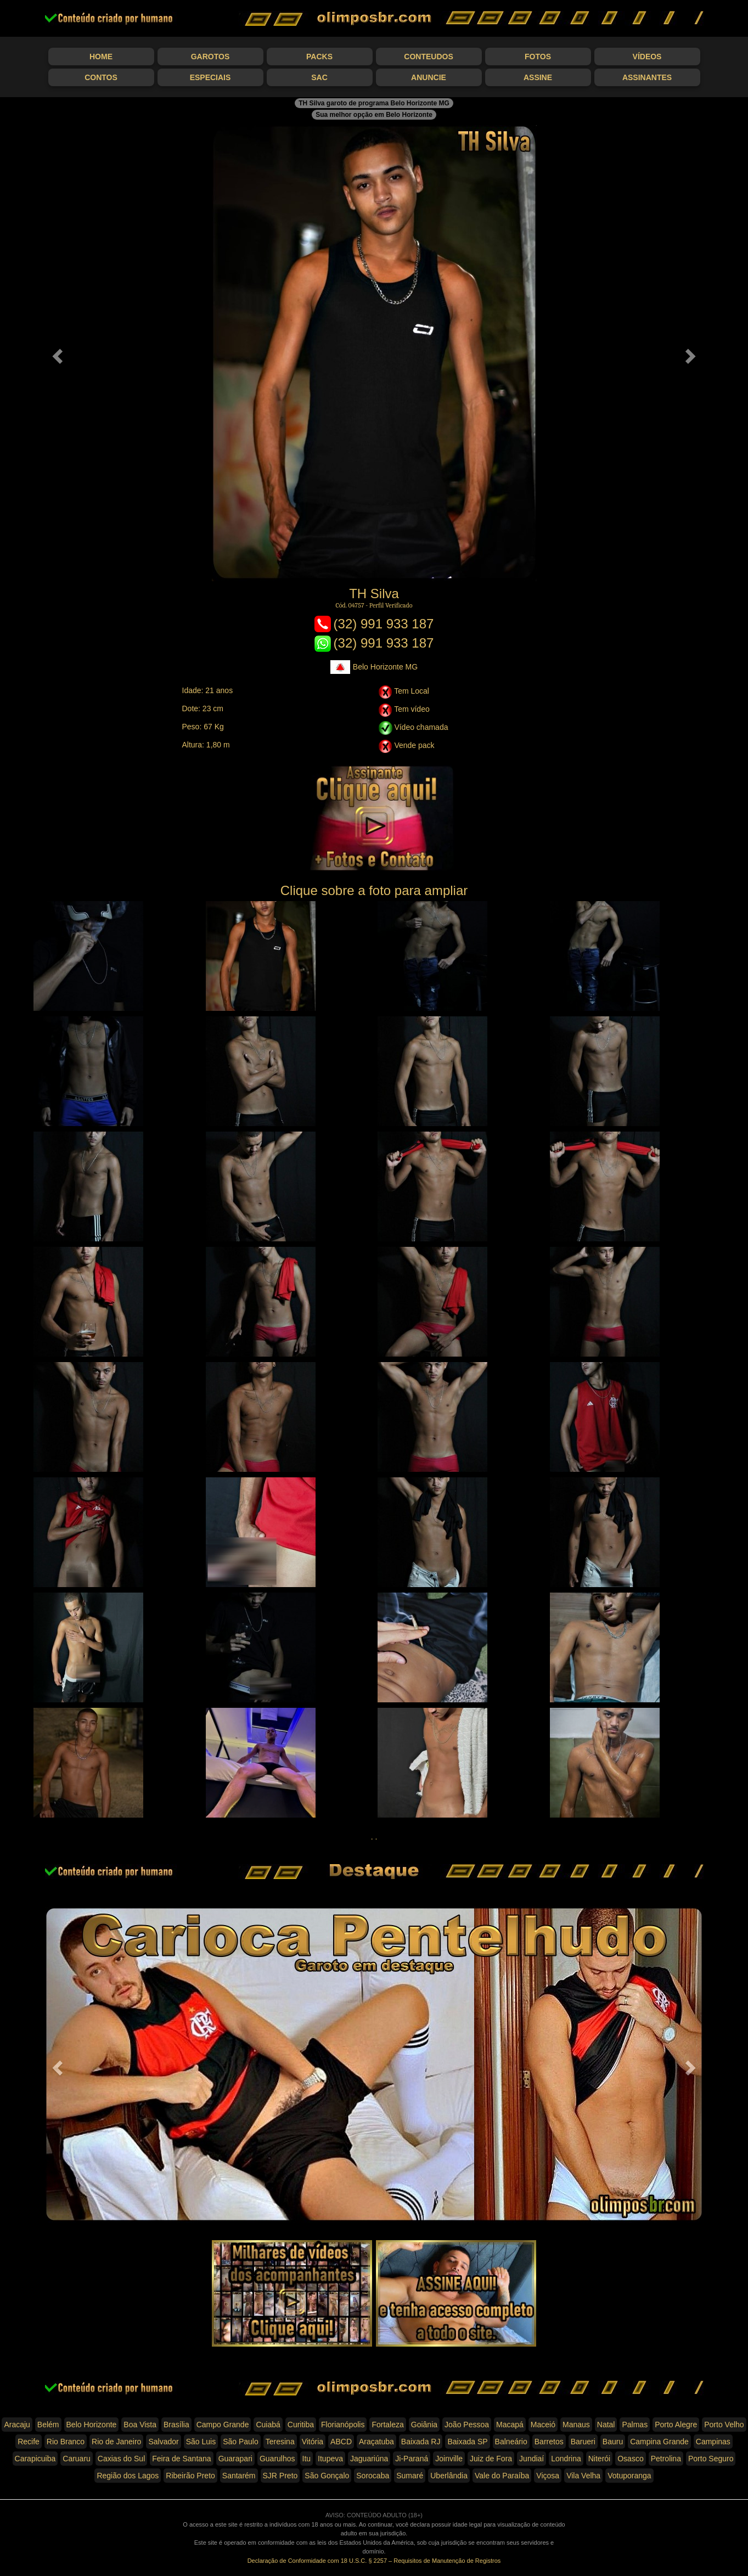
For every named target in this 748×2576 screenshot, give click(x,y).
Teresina (280, 2441)
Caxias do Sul (121, 2458)
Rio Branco (66, 2441)
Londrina (566, 2458)
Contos (101, 77)
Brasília (176, 2424)
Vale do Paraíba (502, 2475)
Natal (606, 2424)
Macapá (510, 2424)
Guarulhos (277, 2458)
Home (101, 56)
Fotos (538, 56)
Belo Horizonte (91, 2424)
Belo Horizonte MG (374, 667)
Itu (306, 2458)
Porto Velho (724, 2424)
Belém (48, 2424)
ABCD (341, 2441)
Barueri (583, 2441)
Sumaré (409, 2475)
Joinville (449, 2458)
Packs (319, 56)
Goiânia (424, 2424)
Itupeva (330, 2458)
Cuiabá (268, 2424)
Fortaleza (387, 2424)
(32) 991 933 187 (374, 624)
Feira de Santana (181, 2458)
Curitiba (301, 2424)
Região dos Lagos (128, 2475)
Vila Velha (583, 2475)
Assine (538, 77)
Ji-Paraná (411, 2458)
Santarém (239, 2475)
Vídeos (647, 56)
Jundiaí (531, 2458)
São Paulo (240, 2441)
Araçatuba (376, 2441)
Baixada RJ (421, 2441)
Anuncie (428, 77)
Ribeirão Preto (190, 2475)
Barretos (549, 2441)
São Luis (201, 2441)
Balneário (511, 2441)
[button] (56, 353)
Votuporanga (629, 2475)
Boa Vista (139, 2424)
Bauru (613, 2441)
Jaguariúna (369, 2458)
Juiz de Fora (491, 2458)
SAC (319, 77)
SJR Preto (280, 2475)
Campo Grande (222, 2424)
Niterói (599, 2458)
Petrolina (666, 2458)
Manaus (576, 2424)
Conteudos (428, 56)
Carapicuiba (35, 2458)
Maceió (543, 2424)
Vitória (312, 2441)
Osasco (630, 2458)
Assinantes (647, 77)
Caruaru (77, 2458)
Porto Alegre (676, 2424)
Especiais (210, 77)
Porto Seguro (711, 2458)
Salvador (163, 2441)
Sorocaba (372, 2475)
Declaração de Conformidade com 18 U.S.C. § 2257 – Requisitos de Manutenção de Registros (374, 2560)
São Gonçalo (327, 2475)
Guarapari (235, 2458)
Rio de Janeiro (116, 2441)
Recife (29, 2441)
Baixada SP (467, 2441)
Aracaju (17, 2424)
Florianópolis (342, 2424)
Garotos (210, 56)
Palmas (635, 2424)
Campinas (713, 2441)
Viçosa (547, 2475)
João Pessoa (467, 2424)
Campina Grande (659, 2441)
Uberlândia (449, 2475)
